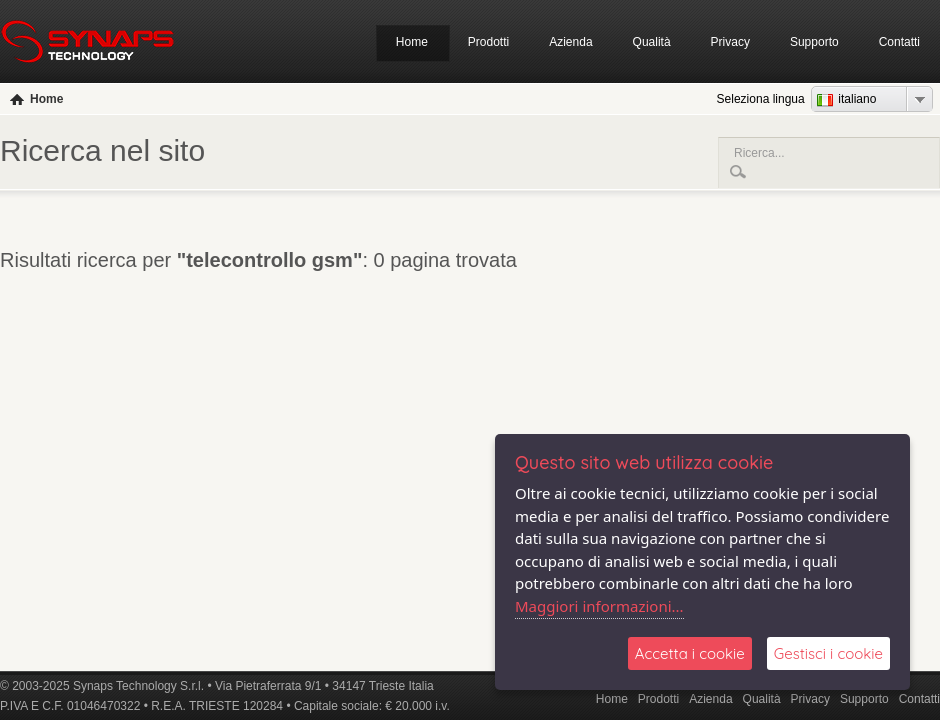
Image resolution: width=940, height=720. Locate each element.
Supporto (814, 42)
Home (412, 42)
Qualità (652, 42)
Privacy (730, 42)
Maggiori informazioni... (599, 606)
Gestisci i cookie (828, 653)
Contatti (899, 42)
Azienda (570, 42)
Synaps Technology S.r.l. (138, 686)
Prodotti (488, 42)
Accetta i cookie (690, 653)
